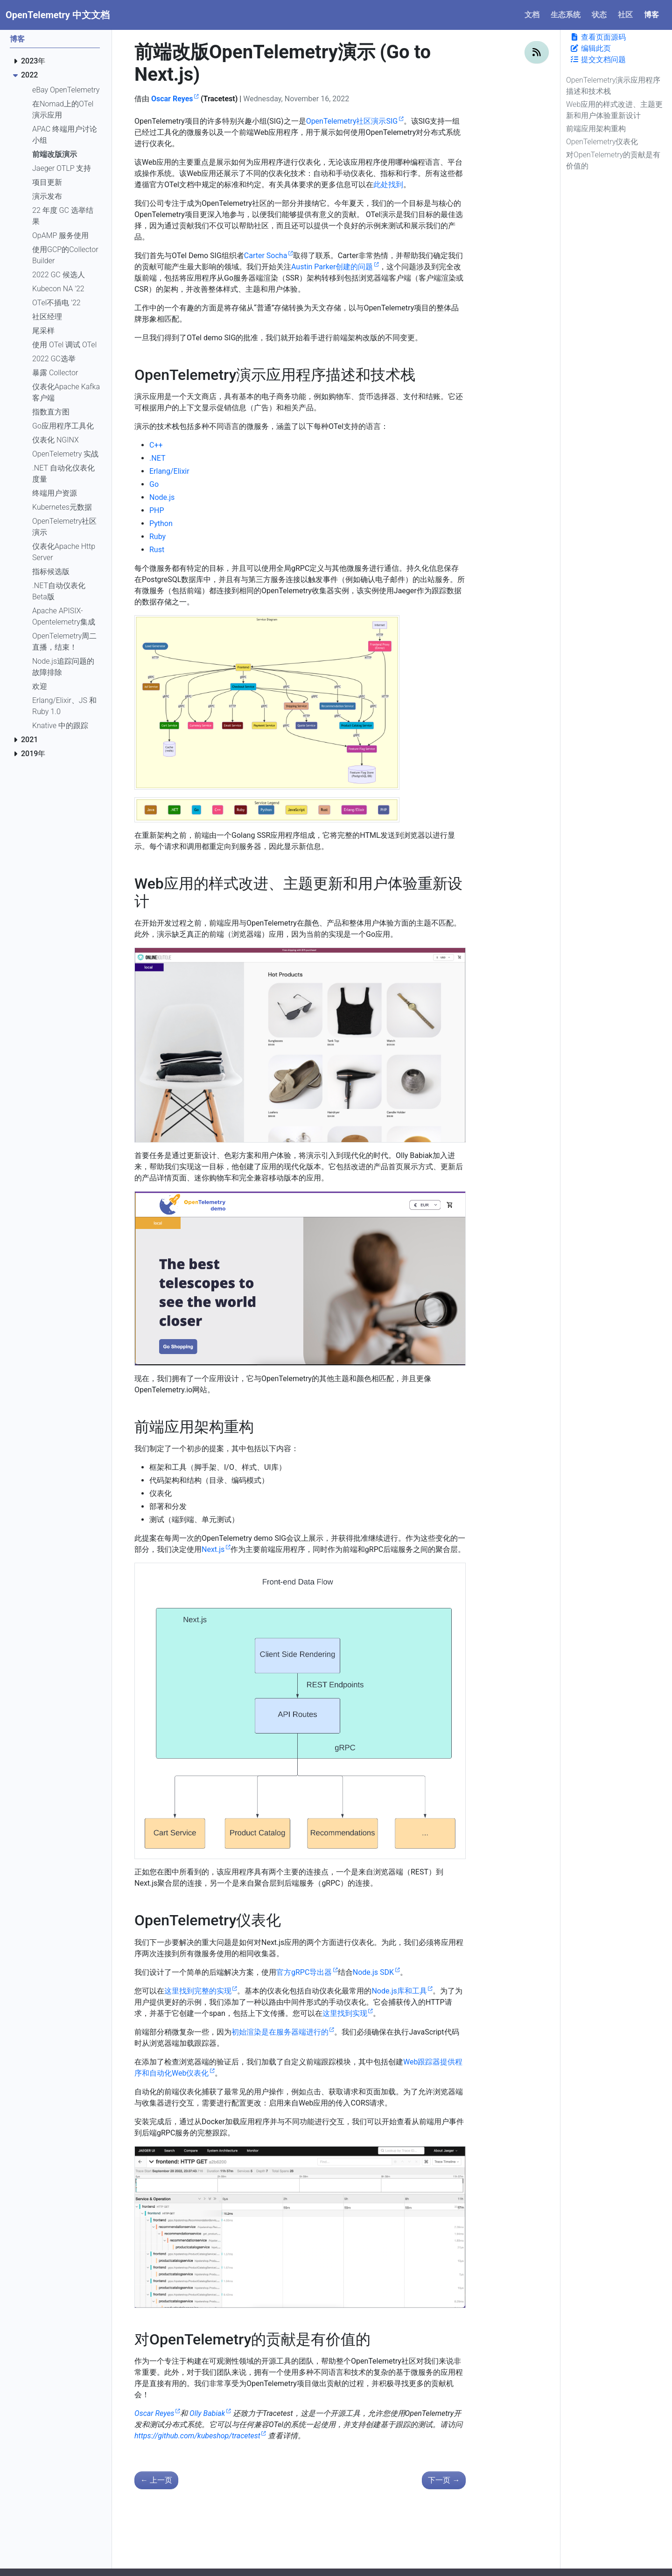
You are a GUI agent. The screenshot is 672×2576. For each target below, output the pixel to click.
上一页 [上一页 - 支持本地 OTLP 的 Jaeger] (156, 2480)
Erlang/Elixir (169, 471)
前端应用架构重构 (596, 128)
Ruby (157, 536)
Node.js (162, 497)
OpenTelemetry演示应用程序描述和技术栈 (613, 86)
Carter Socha (265, 255)
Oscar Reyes (172, 98)
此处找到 (388, 184)
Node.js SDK (373, 1972)
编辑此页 (590, 48)
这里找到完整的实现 (197, 1990)
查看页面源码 (598, 37)
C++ (156, 445)
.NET (157, 458)
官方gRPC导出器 (304, 1972)
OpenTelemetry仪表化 (602, 141)
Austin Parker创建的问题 (332, 266)
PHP (156, 510)
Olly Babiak (207, 2413)
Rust (156, 549)
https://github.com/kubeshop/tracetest (197, 2435)
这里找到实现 (344, 2013)
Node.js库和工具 (399, 1990)
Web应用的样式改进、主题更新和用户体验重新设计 (614, 110)
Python (161, 523)
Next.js (213, 1549)
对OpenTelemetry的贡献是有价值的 (613, 160)
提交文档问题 (598, 59)
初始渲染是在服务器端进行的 (280, 2032)
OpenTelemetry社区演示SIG (352, 121)
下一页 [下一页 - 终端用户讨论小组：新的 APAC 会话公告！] (444, 2480)
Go (154, 484)
